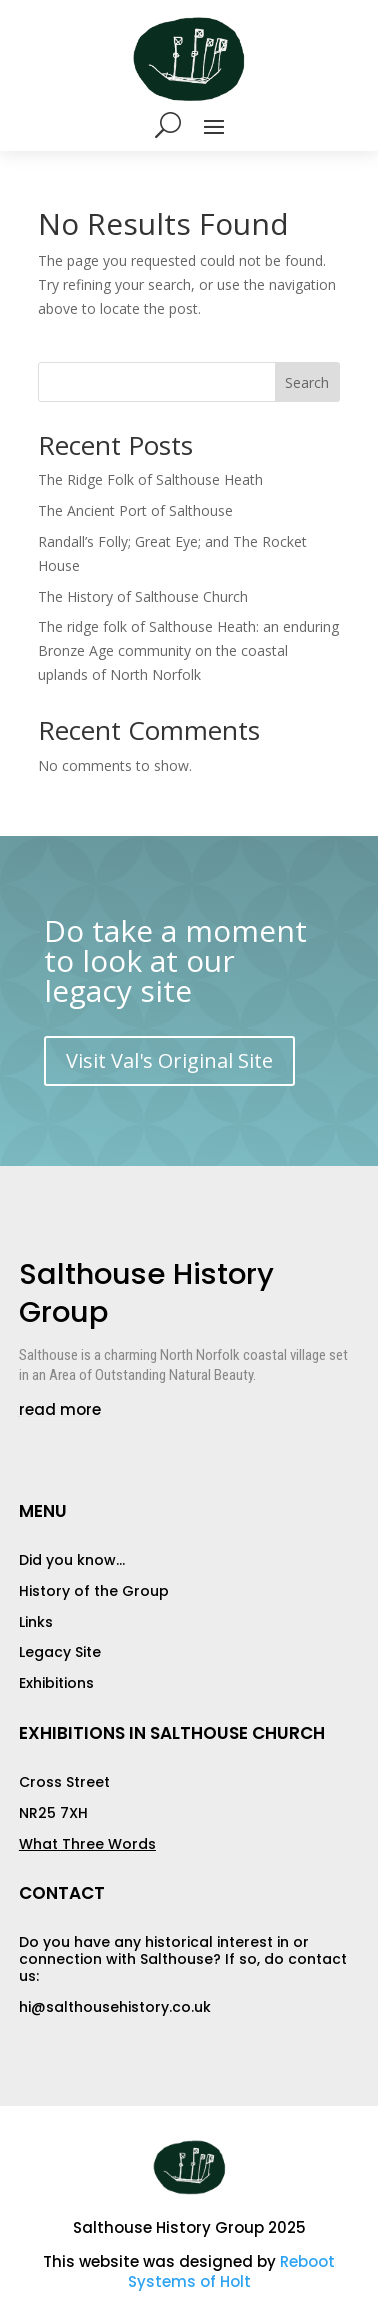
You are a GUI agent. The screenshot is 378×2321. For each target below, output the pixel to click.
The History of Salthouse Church (143, 596)
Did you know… (72, 1560)
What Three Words (87, 1844)
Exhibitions (56, 1683)
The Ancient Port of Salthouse (135, 510)
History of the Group (94, 1591)
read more (60, 1409)
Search (307, 382)
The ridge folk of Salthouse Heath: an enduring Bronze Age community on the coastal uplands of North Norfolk (188, 650)
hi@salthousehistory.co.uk (115, 2007)
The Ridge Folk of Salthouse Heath (150, 479)
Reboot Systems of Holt (232, 2271)
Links (36, 1622)
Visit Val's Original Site (169, 1060)
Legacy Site (60, 1652)
